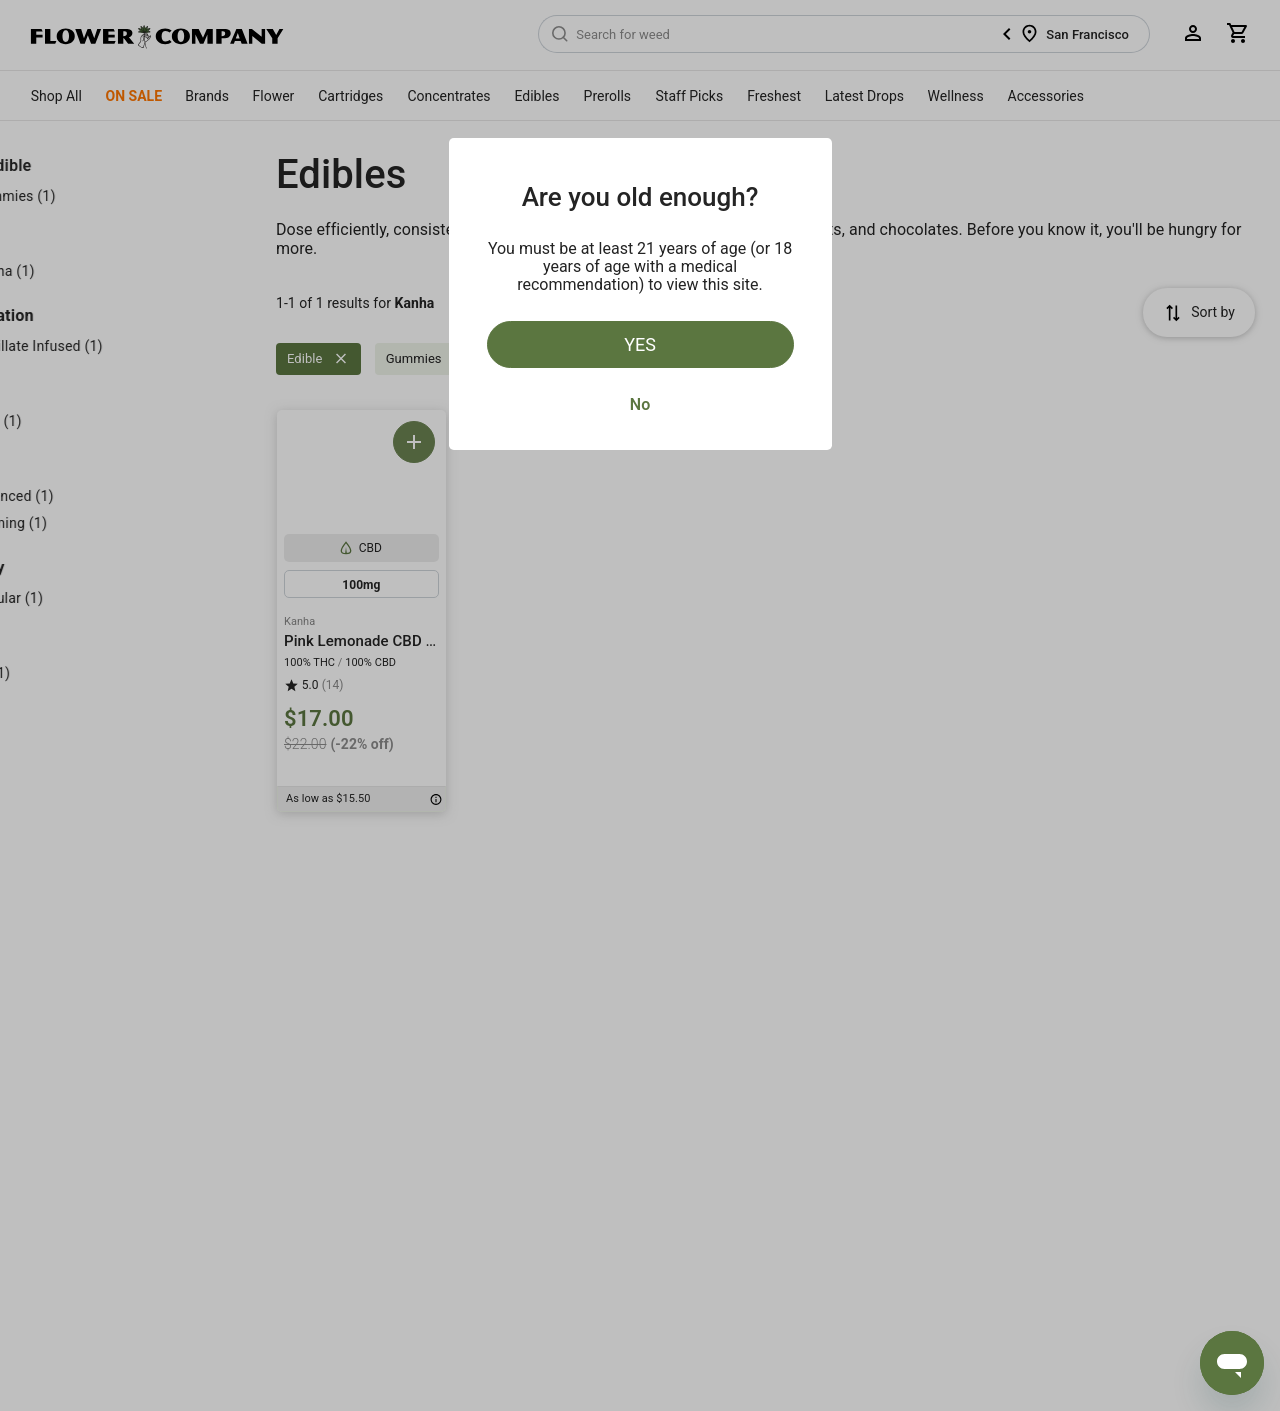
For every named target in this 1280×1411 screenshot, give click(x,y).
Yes (640, 344)
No (640, 404)
